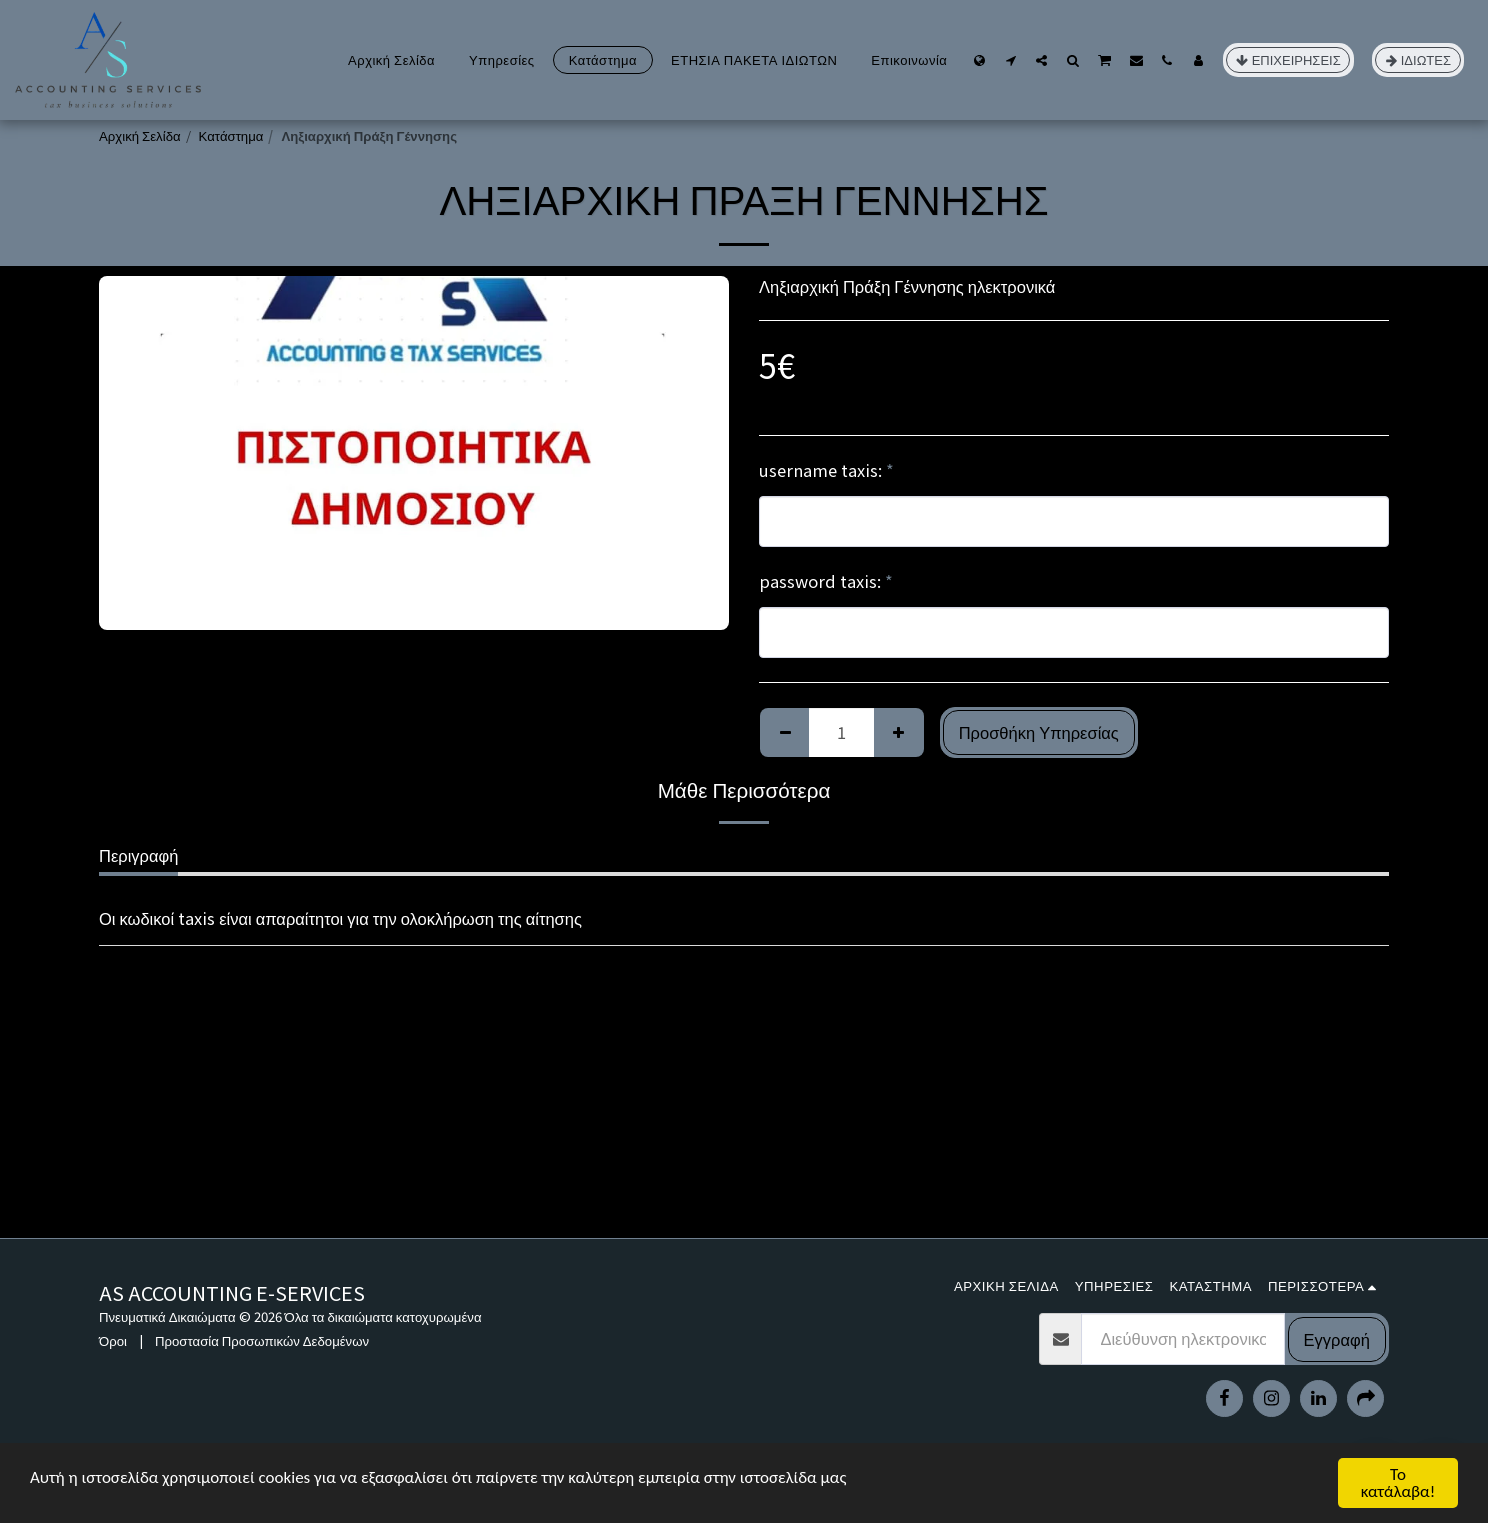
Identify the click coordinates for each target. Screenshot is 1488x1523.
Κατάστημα (231, 135)
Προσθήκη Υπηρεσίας (1039, 732)
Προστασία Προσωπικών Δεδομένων (262, 1340)
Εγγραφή (1337, 1339)
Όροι (113, 1340)
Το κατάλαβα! (1398, 1483)
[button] (1010, 60)
